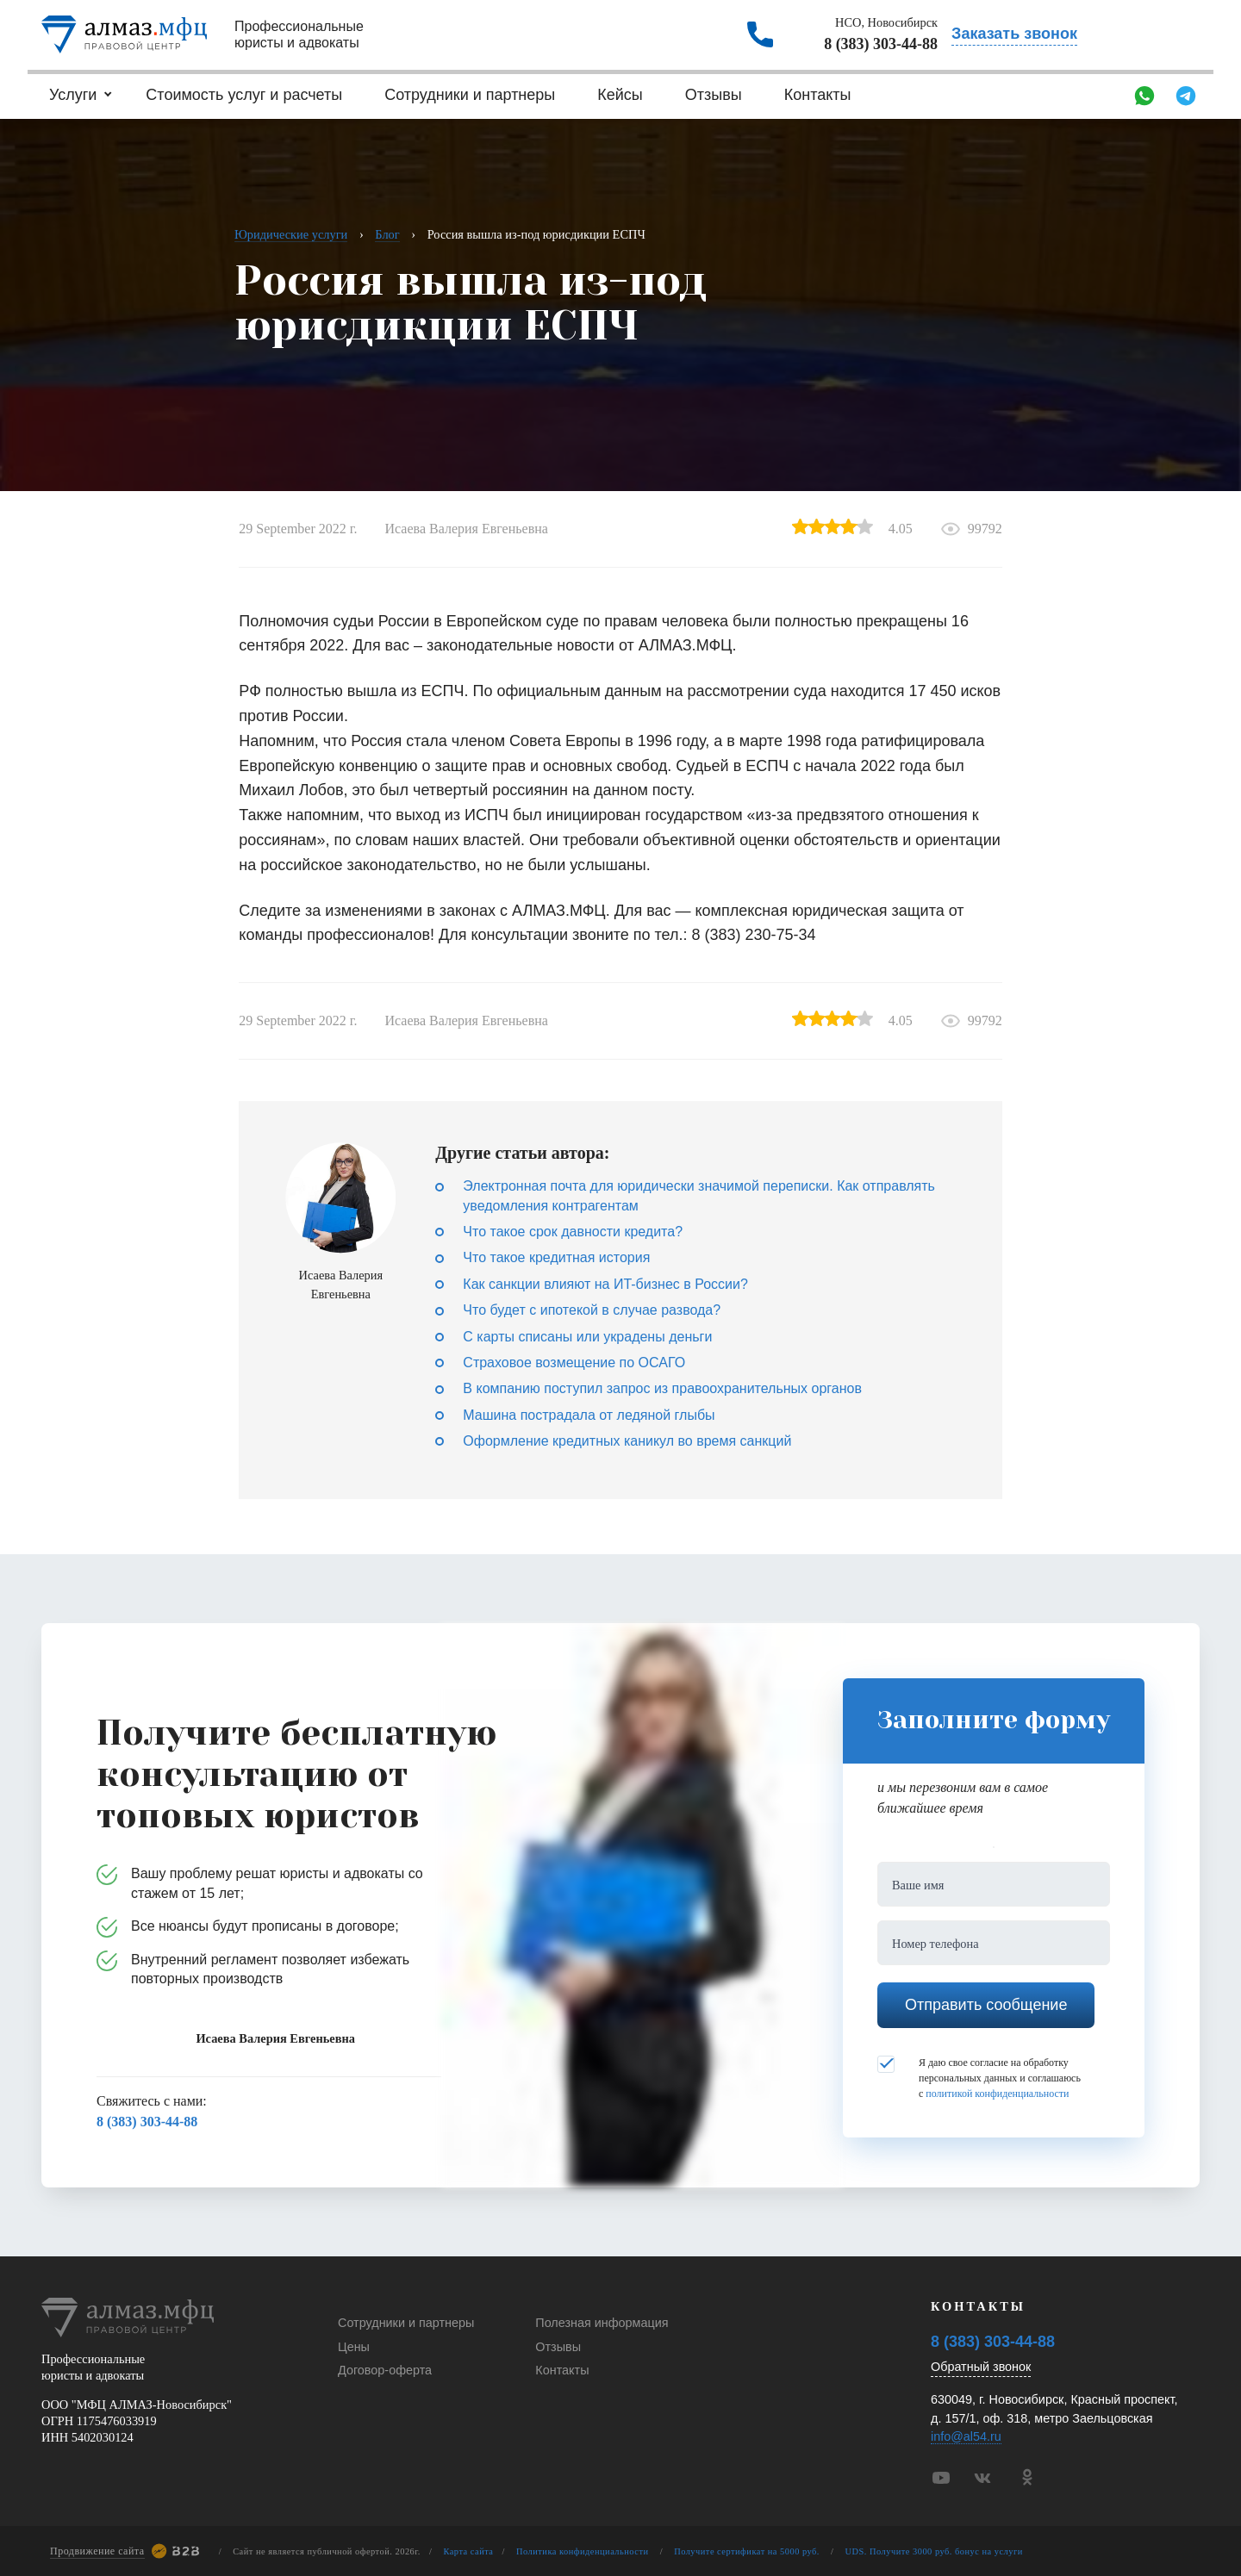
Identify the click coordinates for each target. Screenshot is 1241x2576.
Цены (354, 2347)
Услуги (73, 94)
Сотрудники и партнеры (469, 94)
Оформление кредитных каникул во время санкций (627, 1441)
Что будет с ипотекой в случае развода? (591, 1310)
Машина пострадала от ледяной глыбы (588, 1415)
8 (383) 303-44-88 (881, 44)
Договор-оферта (385, 2370)
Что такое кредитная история (556, 1257)
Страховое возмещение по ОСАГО (574, 1362)
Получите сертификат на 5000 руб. (747, 2551)
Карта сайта (468, 2551)
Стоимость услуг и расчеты (244, 94)
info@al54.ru (966, 2436)
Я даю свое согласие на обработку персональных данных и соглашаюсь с (979, 2077)
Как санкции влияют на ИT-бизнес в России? (605, 1284)
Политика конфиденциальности (582, 2551)
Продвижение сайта (97, 2551)
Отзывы (713, 94)
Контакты (817, 94)
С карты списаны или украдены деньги (587, 1336)
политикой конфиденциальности (997, 2094)
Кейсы (620, 94)
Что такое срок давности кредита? (573, 1231)
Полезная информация (601, 2323)
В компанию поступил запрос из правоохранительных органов (662, 1388)
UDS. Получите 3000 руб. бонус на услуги (934, 2551)
